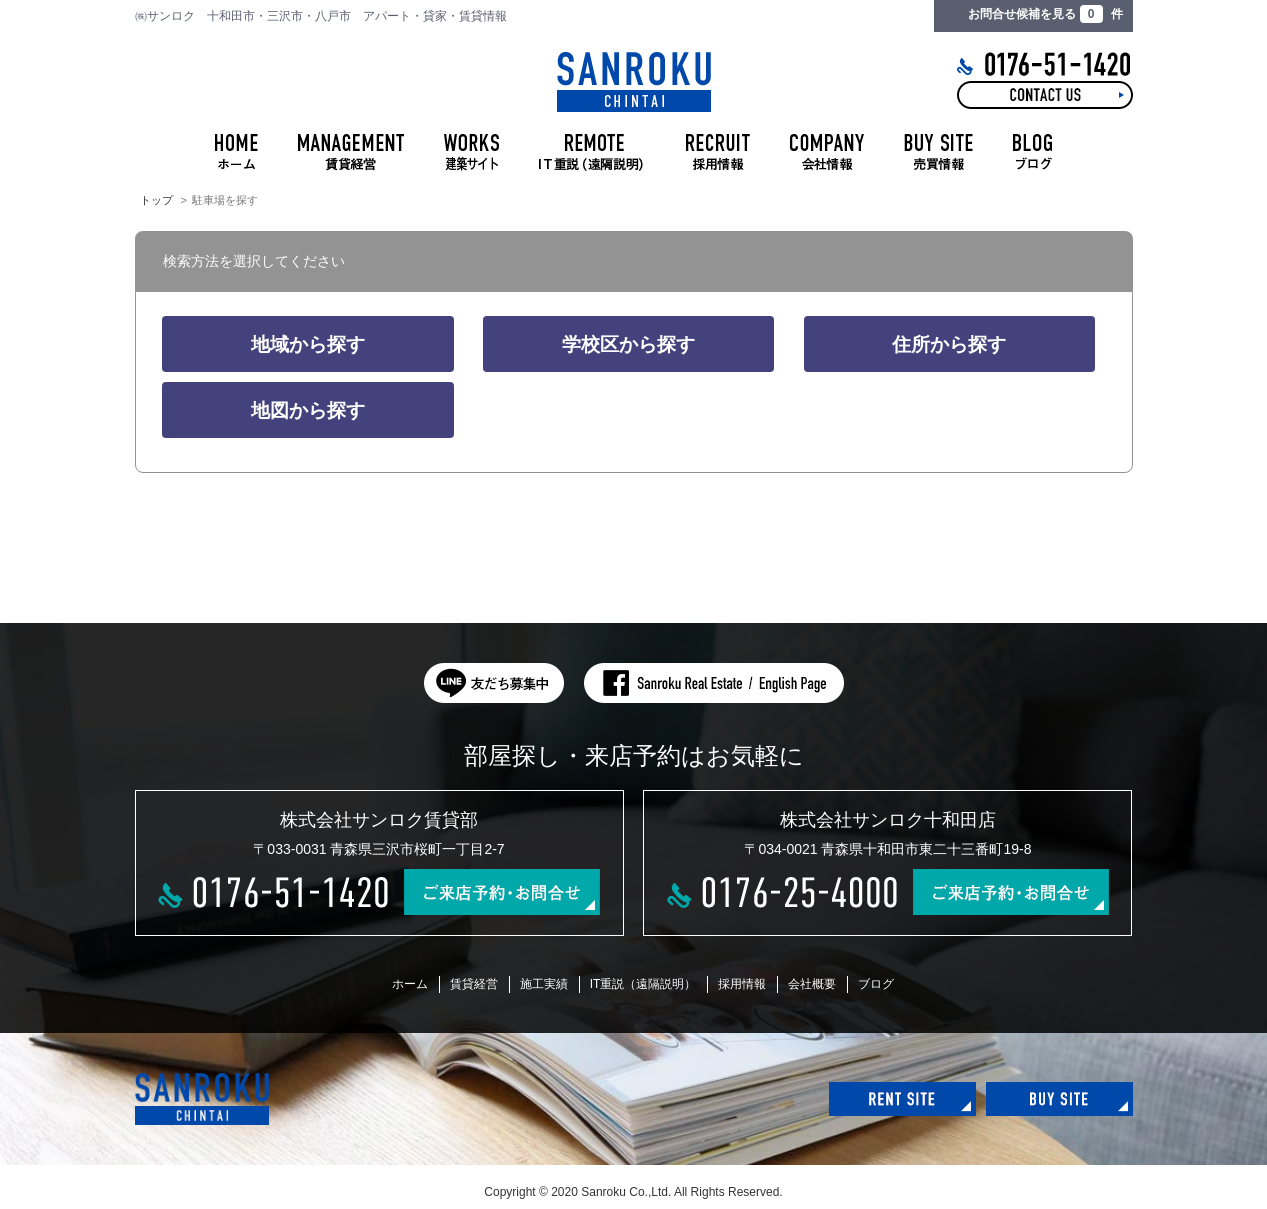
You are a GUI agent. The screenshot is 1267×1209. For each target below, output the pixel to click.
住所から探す (949, 344)
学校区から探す (628, 344)
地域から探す (308, 344)
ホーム (410, 984)
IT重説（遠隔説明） (643, 984)
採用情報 (742, 984)
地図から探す (308, 410)
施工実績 (544, 984)
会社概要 (812, 984)
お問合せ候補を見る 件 (1045, 14)
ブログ (876, 984)
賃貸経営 (474, 984)
